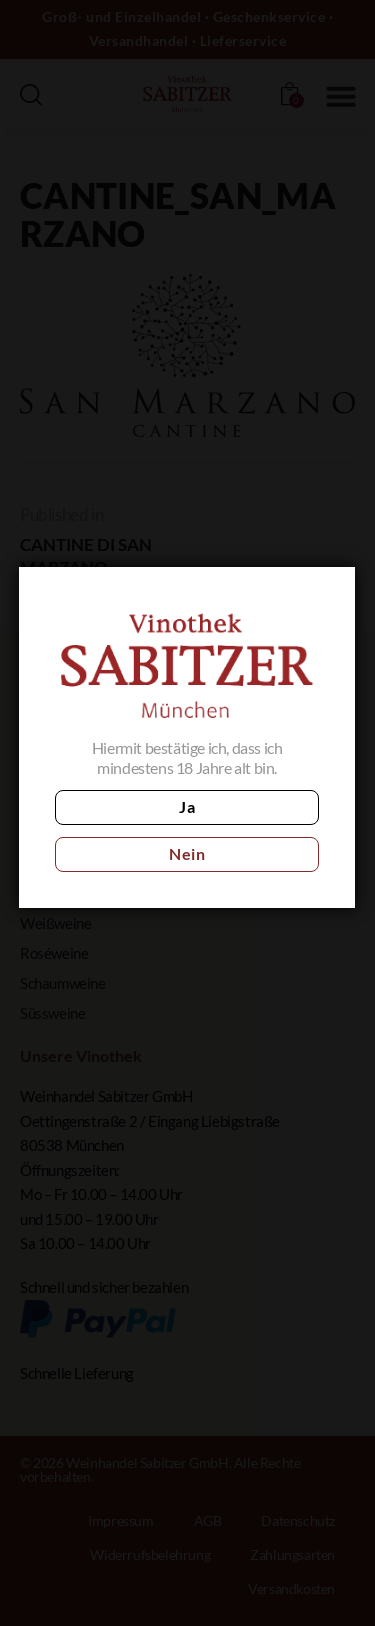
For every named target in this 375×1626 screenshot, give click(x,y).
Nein (186, 853)
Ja (186, 806)
